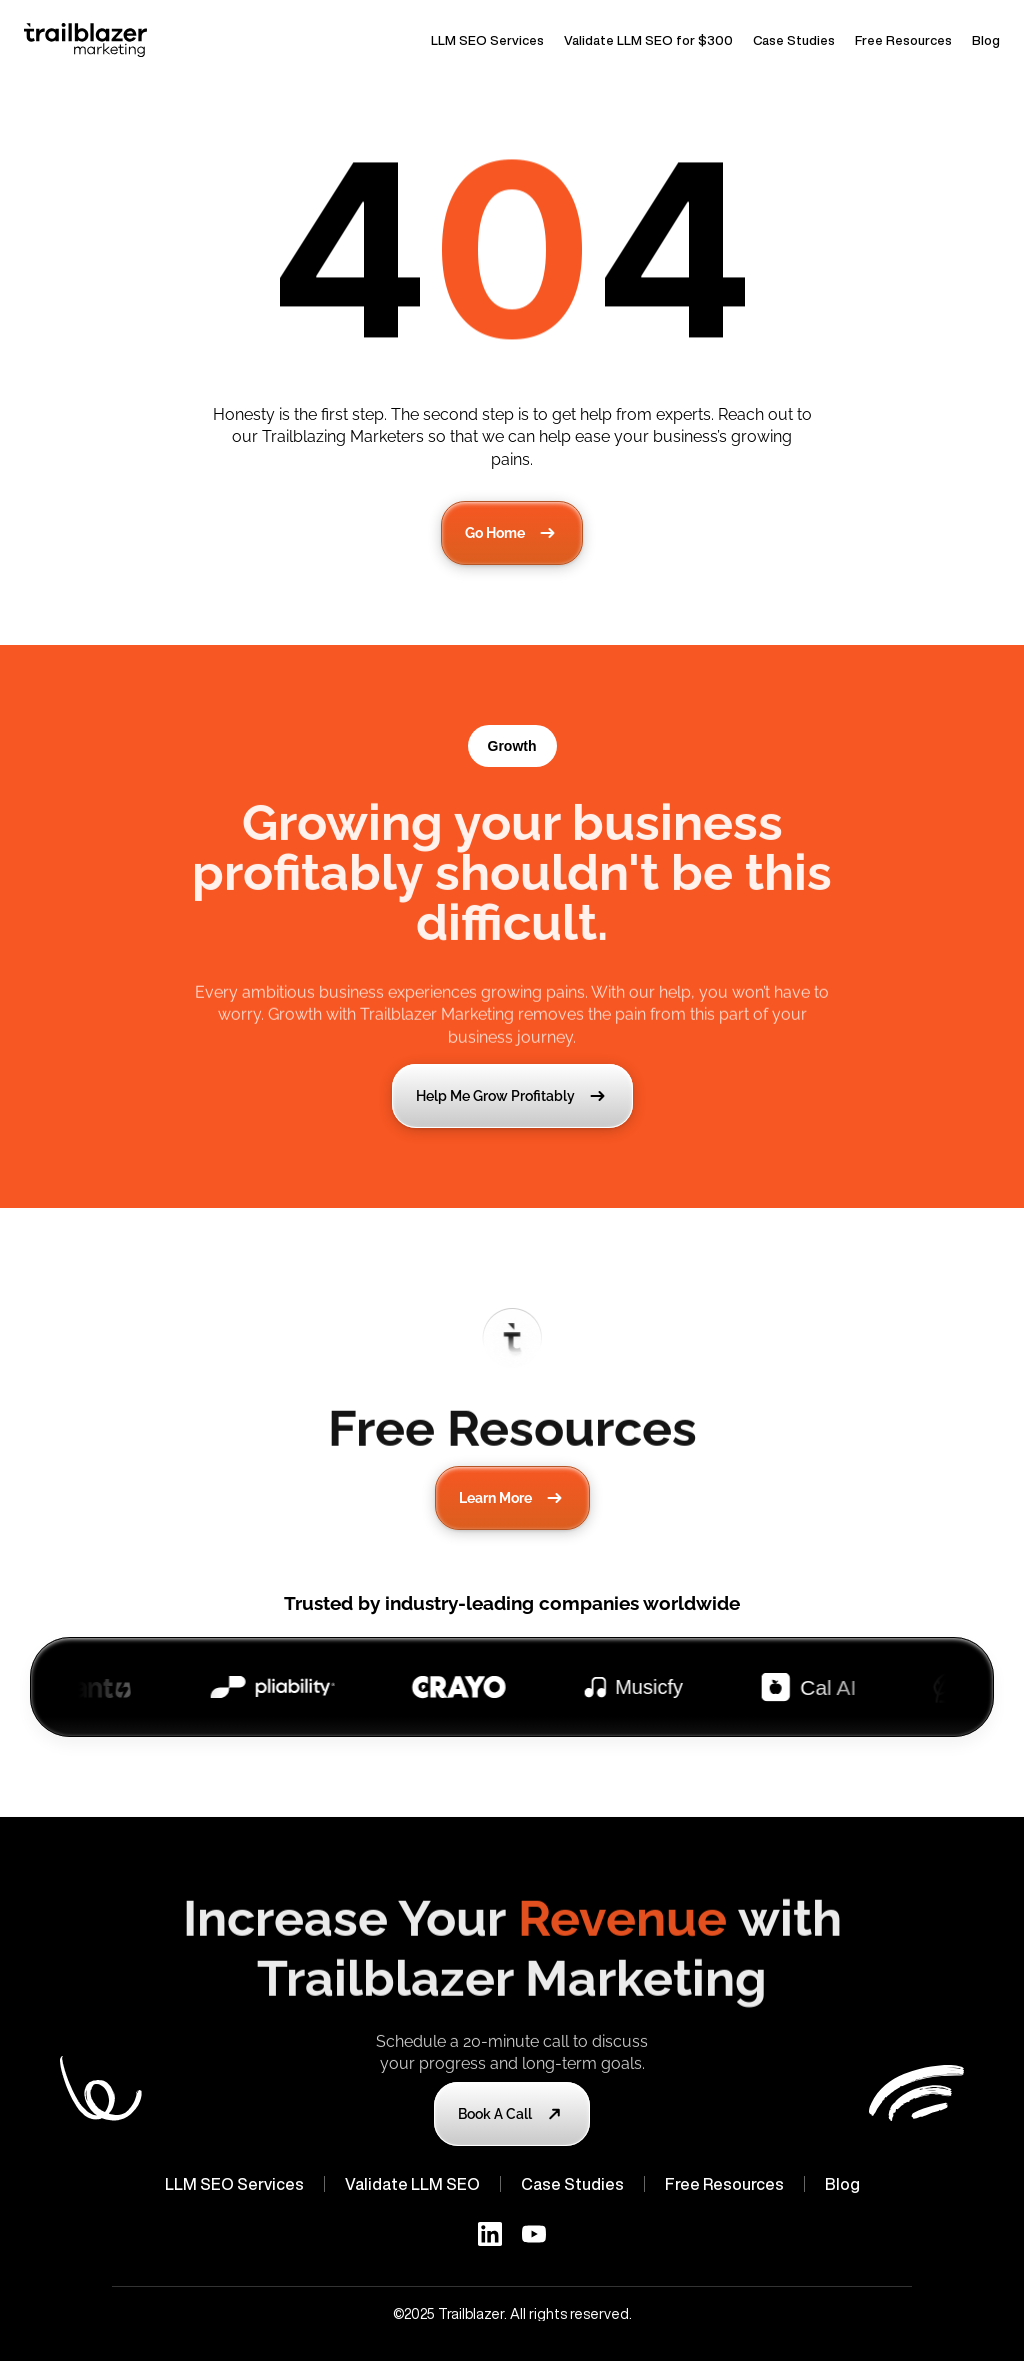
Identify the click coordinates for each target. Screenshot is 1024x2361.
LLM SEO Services (487, 40)
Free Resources (903, 40)
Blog (986, 40)
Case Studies (794, 40)
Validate (376, 2184)
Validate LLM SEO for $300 (648, 40)
